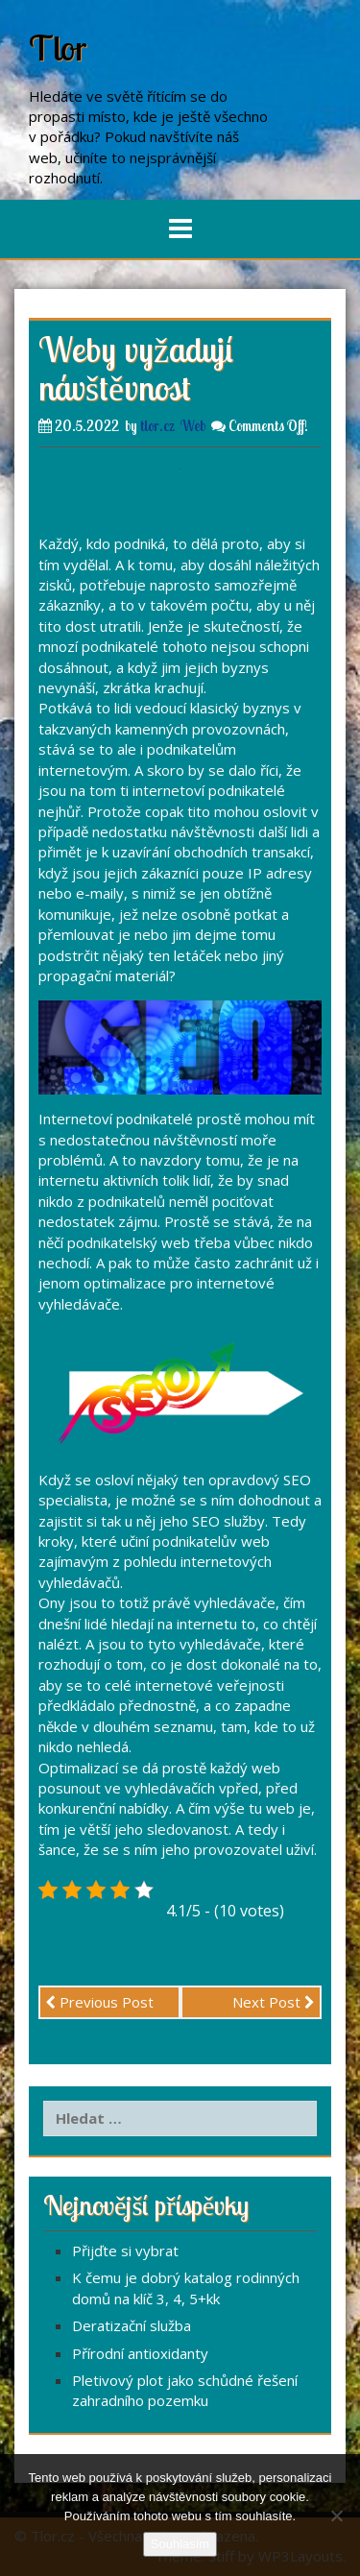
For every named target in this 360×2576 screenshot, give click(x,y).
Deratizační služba (131, 2325)
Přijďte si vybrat (125, 2250)
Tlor (58, 47)
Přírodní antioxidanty (140, 2353)
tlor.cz (157, 426)
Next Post (273, 2001)
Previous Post (99, 2001)
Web (192, 426)
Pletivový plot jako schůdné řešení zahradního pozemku (185, 2390)
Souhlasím (180, 2544)
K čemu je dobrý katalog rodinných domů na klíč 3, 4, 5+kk (186, 2287)
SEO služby (228, 1520)
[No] (336, 2515)
